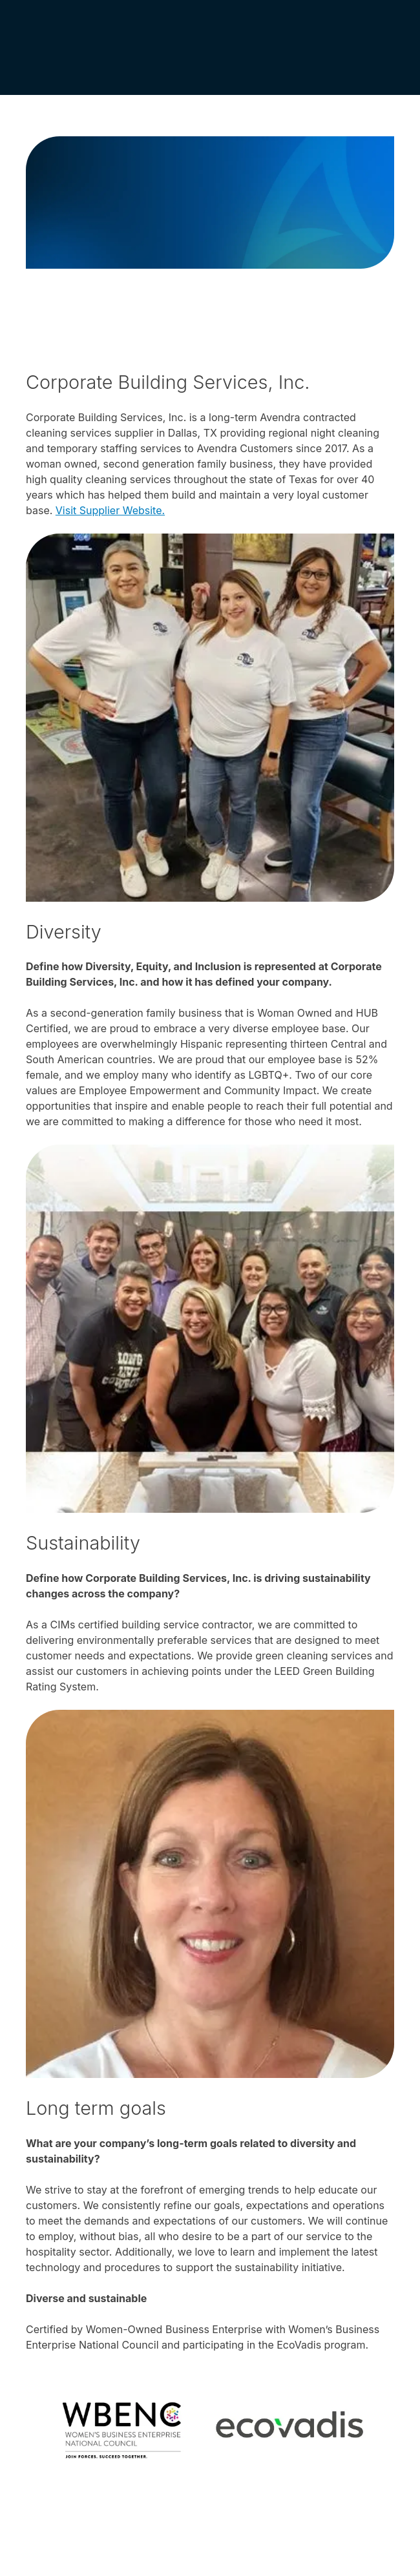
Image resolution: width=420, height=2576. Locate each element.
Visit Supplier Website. (110, 510)
